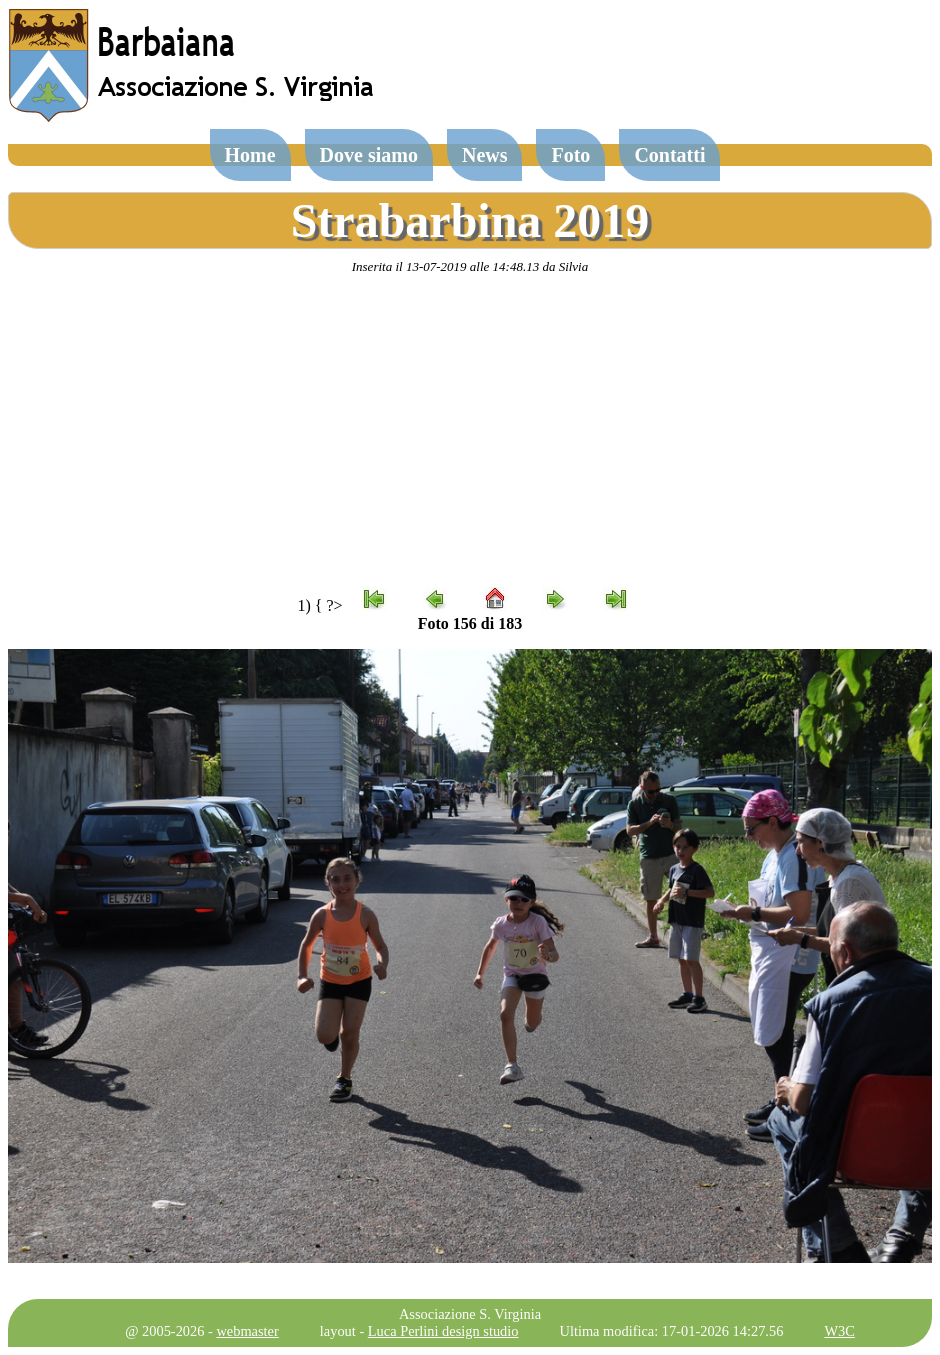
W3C (839, 1331)
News (485, 155)
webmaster (247, 1331)
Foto (570, 155)
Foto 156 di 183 (470, 623)
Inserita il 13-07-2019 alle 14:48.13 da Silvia (470, 266)
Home (250, 155)
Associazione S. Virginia (470, 1314)
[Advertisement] (470, 431)
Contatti (669, 155)
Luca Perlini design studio (443, 1331)
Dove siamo (369, 155)
